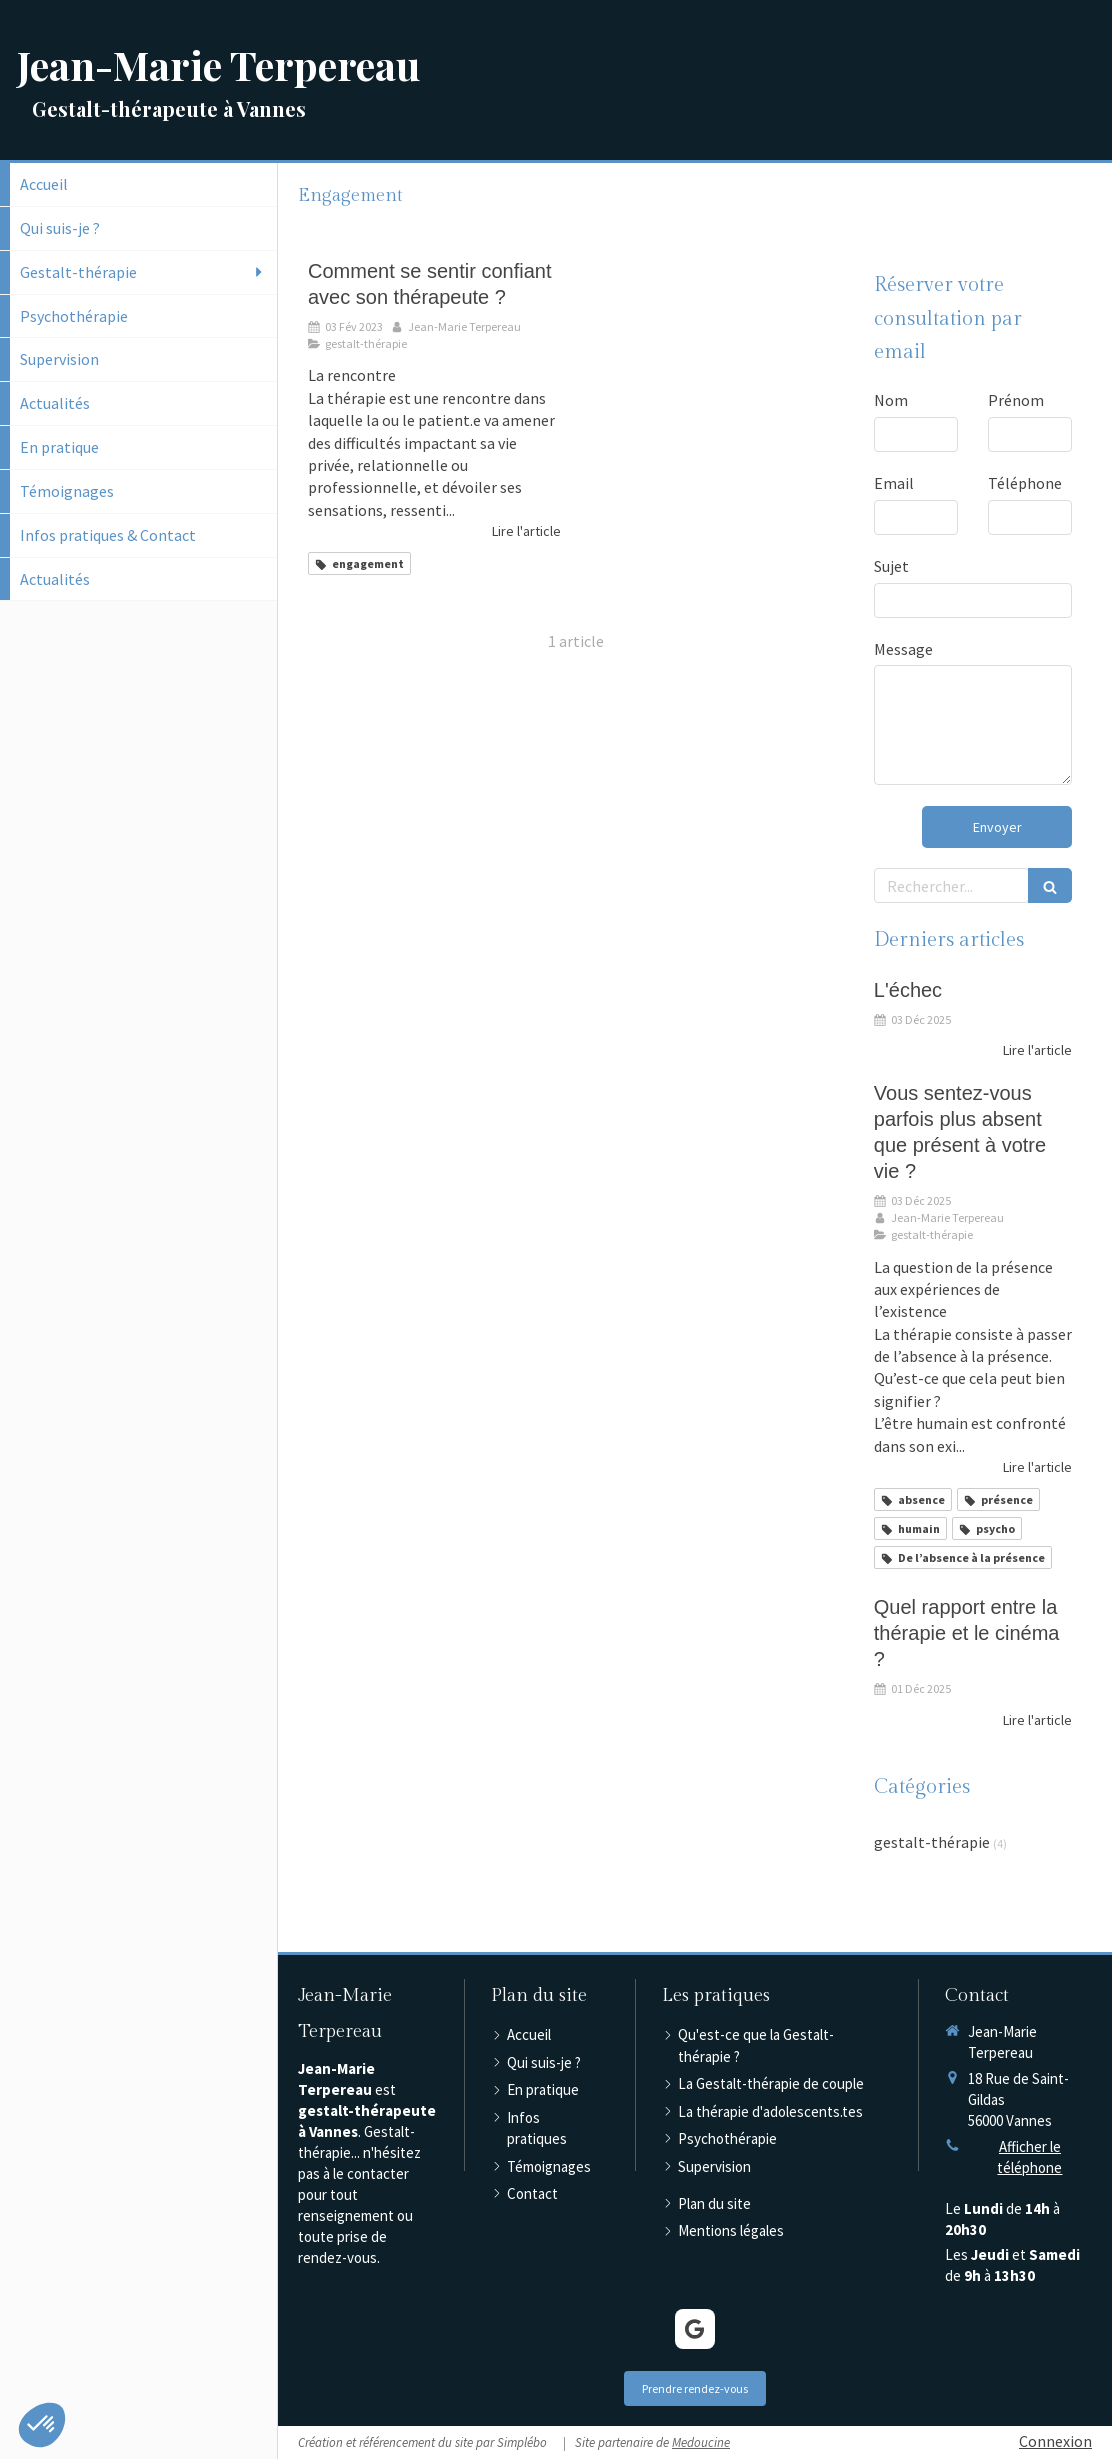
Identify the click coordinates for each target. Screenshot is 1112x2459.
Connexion (1055, 2441)
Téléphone (1025, 483)
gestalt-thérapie (932, 1842)
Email (894, 483)
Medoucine (701, 2442)
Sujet (891, 566)
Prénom (1016, 400)
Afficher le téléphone (1029, 2157)
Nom (891, 400)
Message (903, 649)
